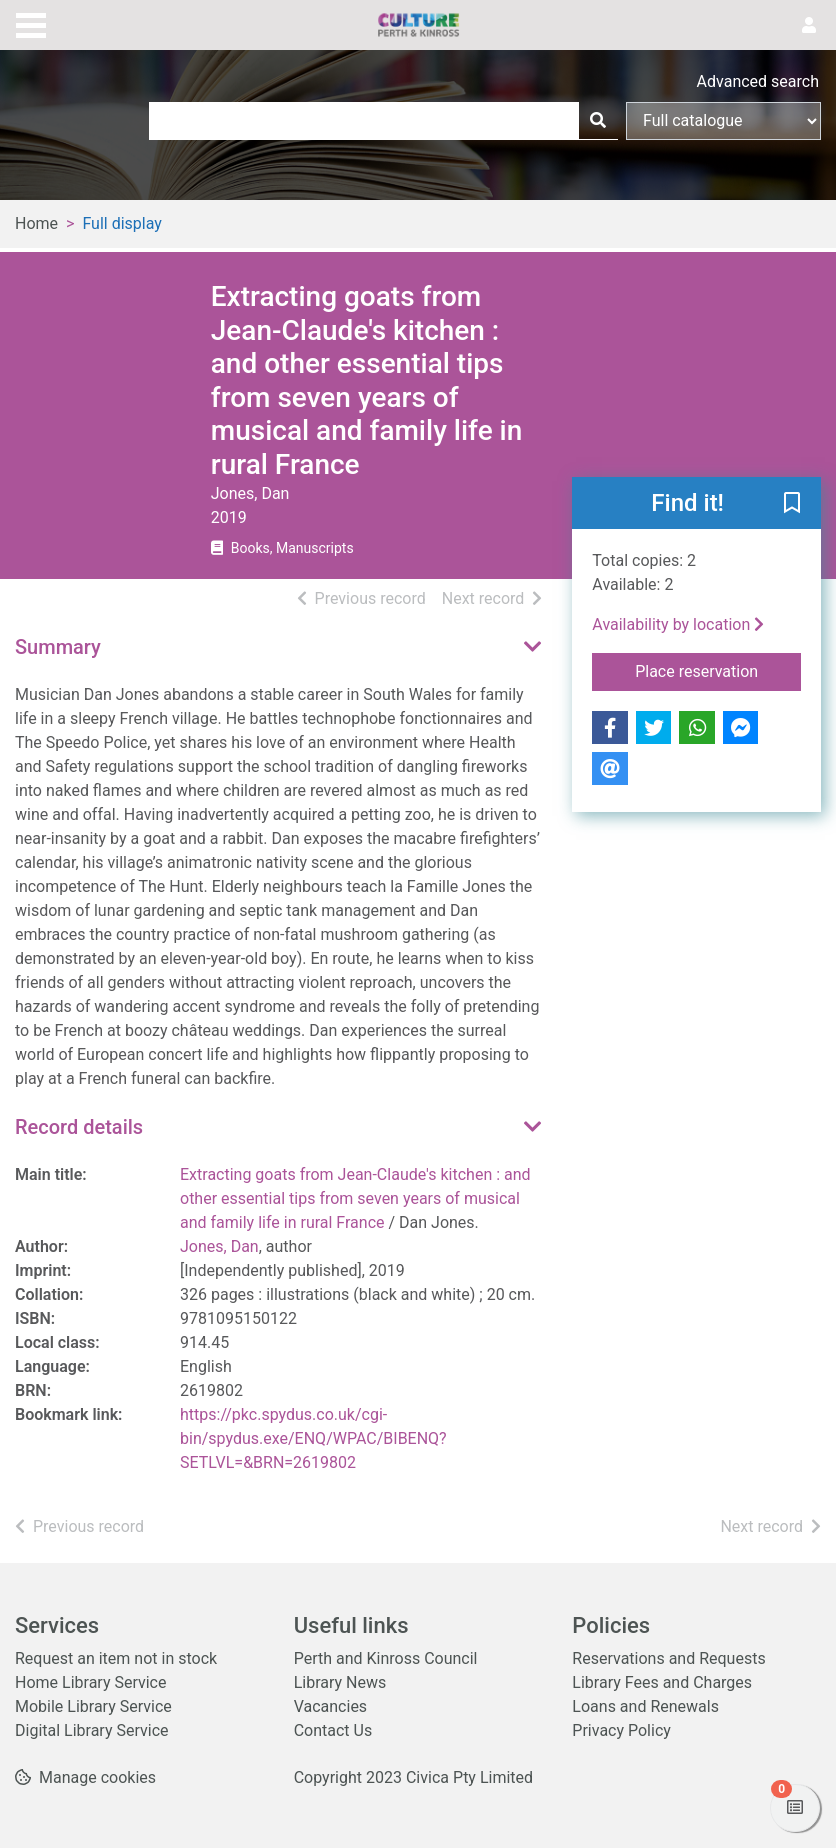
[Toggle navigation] (31, 23)
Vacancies (330, 1706)
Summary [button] (58, 647)
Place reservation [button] (718, 670)
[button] (792, 504)
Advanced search (758, 81)
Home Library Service (90, 1682)
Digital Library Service (92, 1730)
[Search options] (723, 121)
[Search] (598, 121)
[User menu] (809, 26)
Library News (340, 1682)
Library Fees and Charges (662, 1682)
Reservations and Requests (668, 1658)
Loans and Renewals (645, 1706)
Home (36, 223)
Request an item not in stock (116, 1658)
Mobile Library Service (93, 1706)
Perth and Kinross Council (386, 1658)
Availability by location (678, 624)
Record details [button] (79, 1127)
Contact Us (333, 1730)
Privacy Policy (621, 1730)
